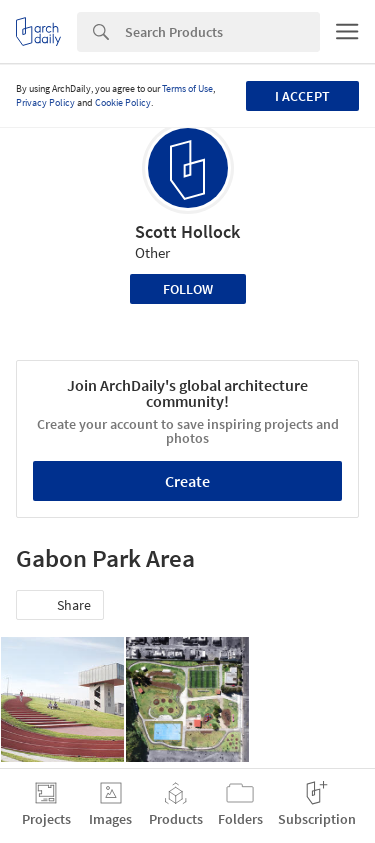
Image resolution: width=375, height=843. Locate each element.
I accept (302, 96)
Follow (188, 289)
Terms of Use (187, 88)
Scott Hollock (187, 231)
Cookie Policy (123, 102)
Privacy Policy (45, 102)
